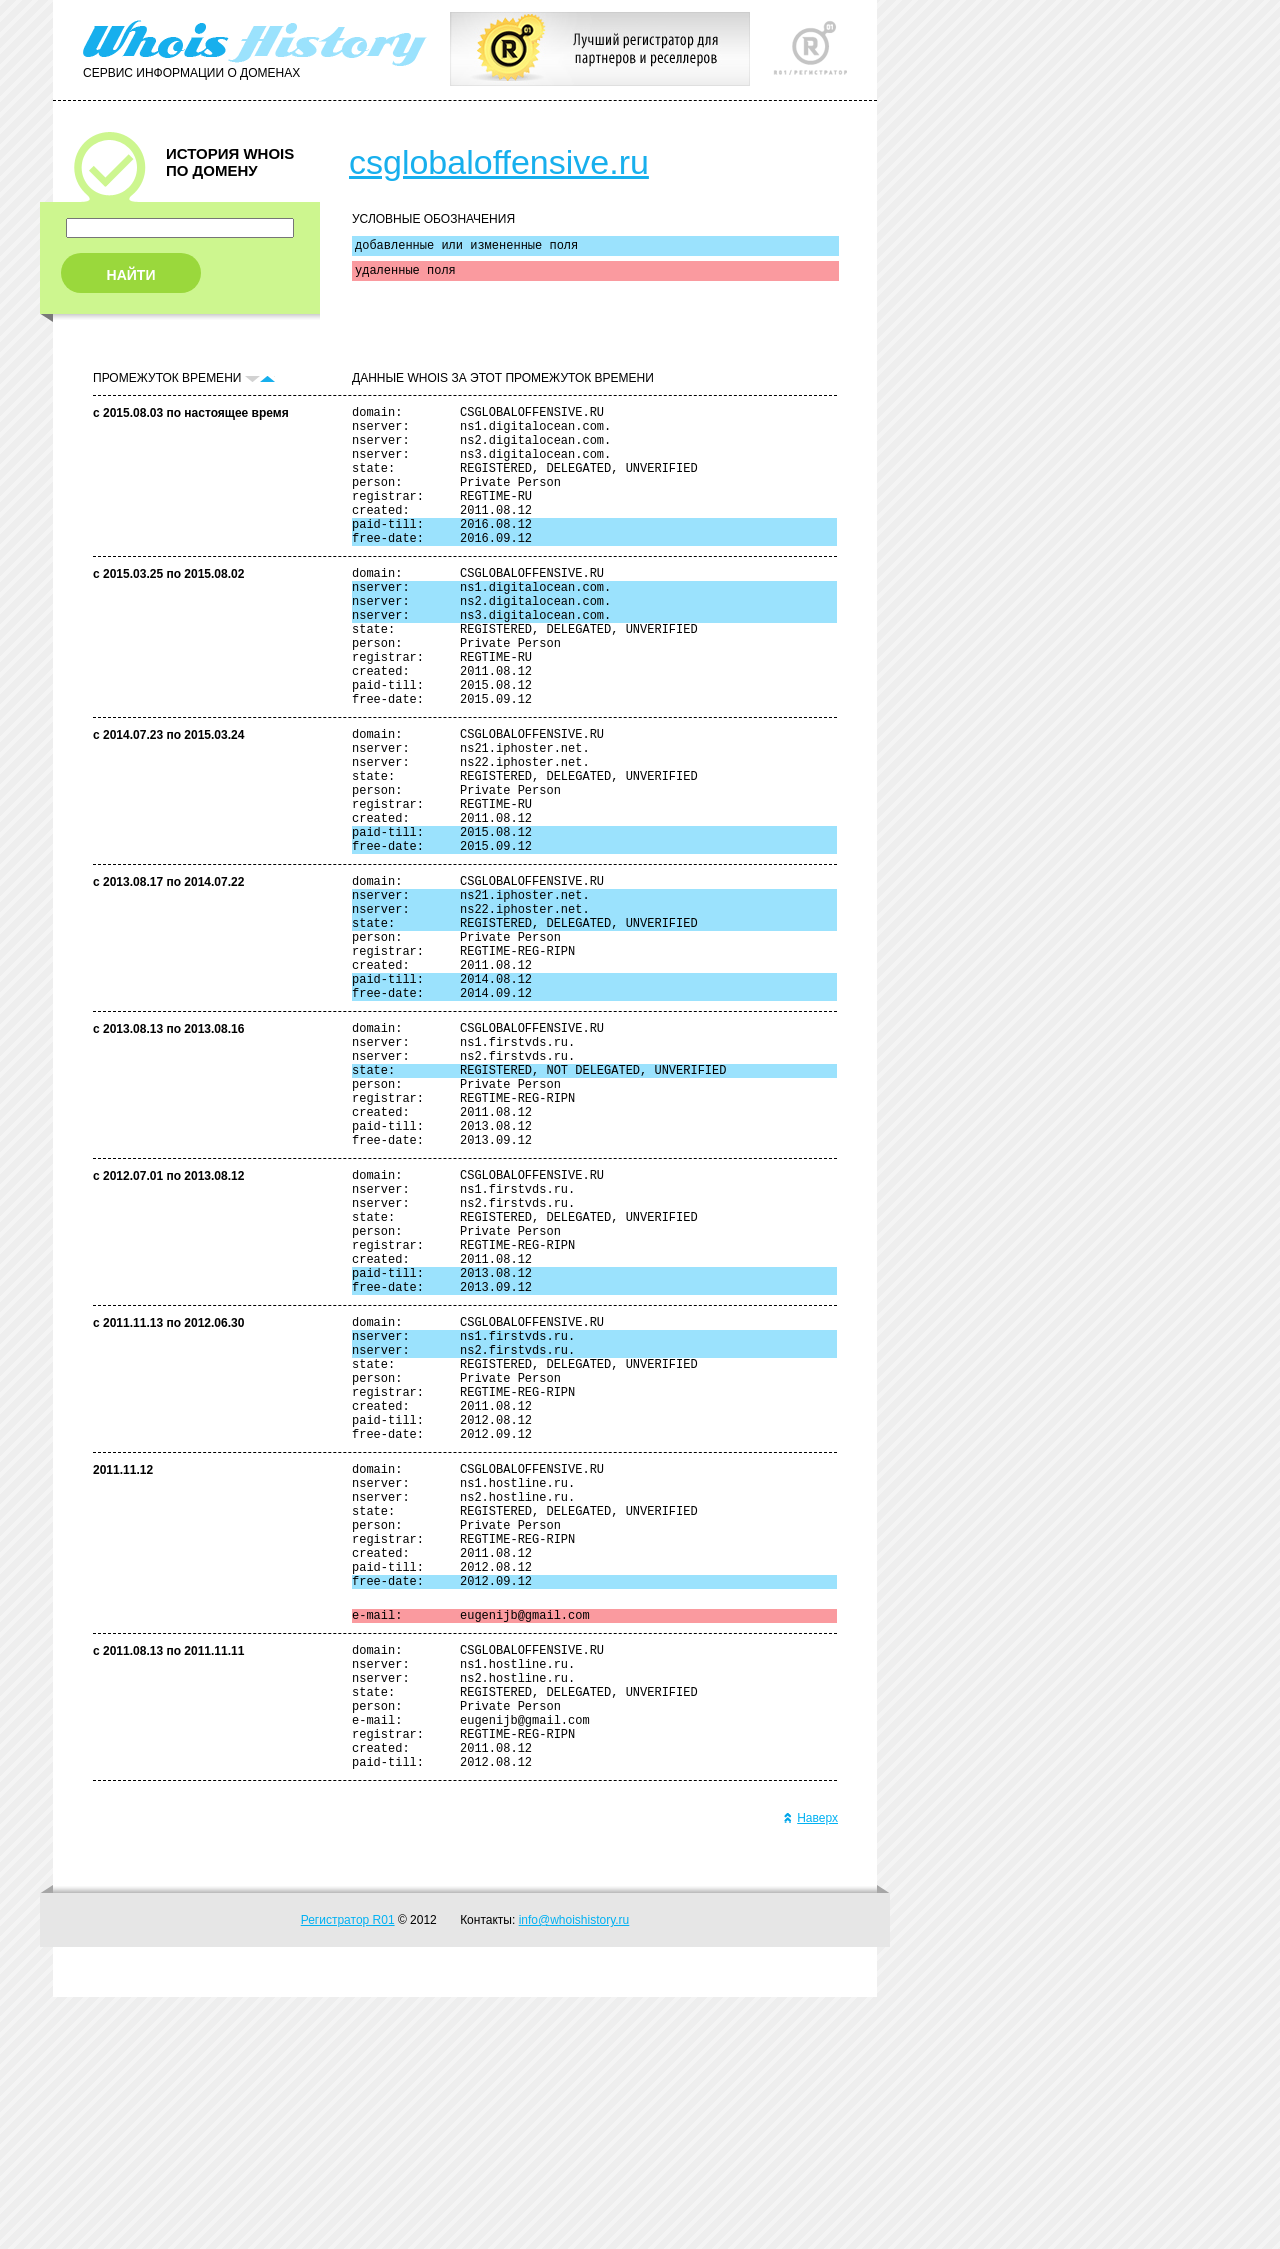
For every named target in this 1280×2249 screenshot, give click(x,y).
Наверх (810, 2070)
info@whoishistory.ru (574, 2172)
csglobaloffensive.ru (499, 162)
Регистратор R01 (348, 2172)
